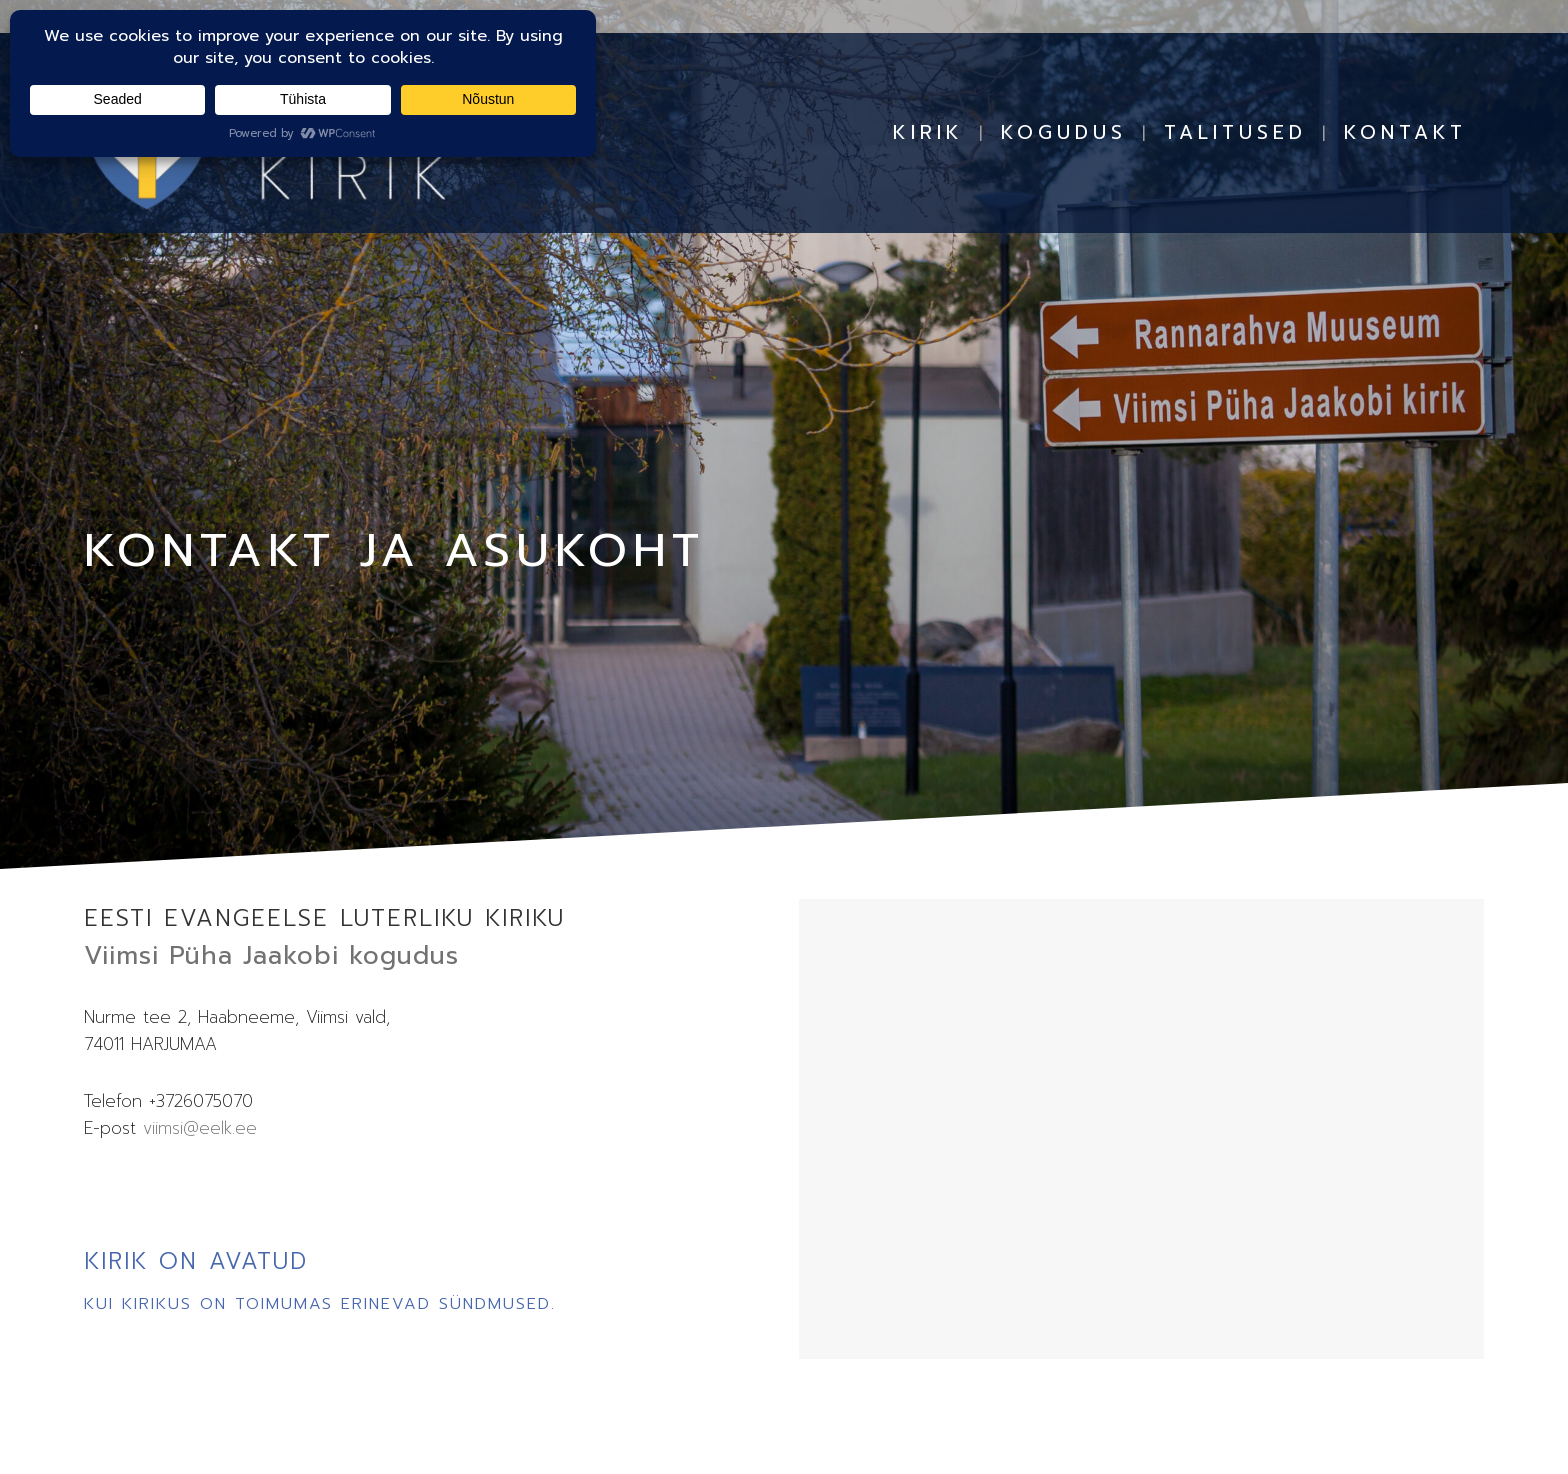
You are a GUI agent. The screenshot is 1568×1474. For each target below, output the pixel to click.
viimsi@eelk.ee (200, 1128)
